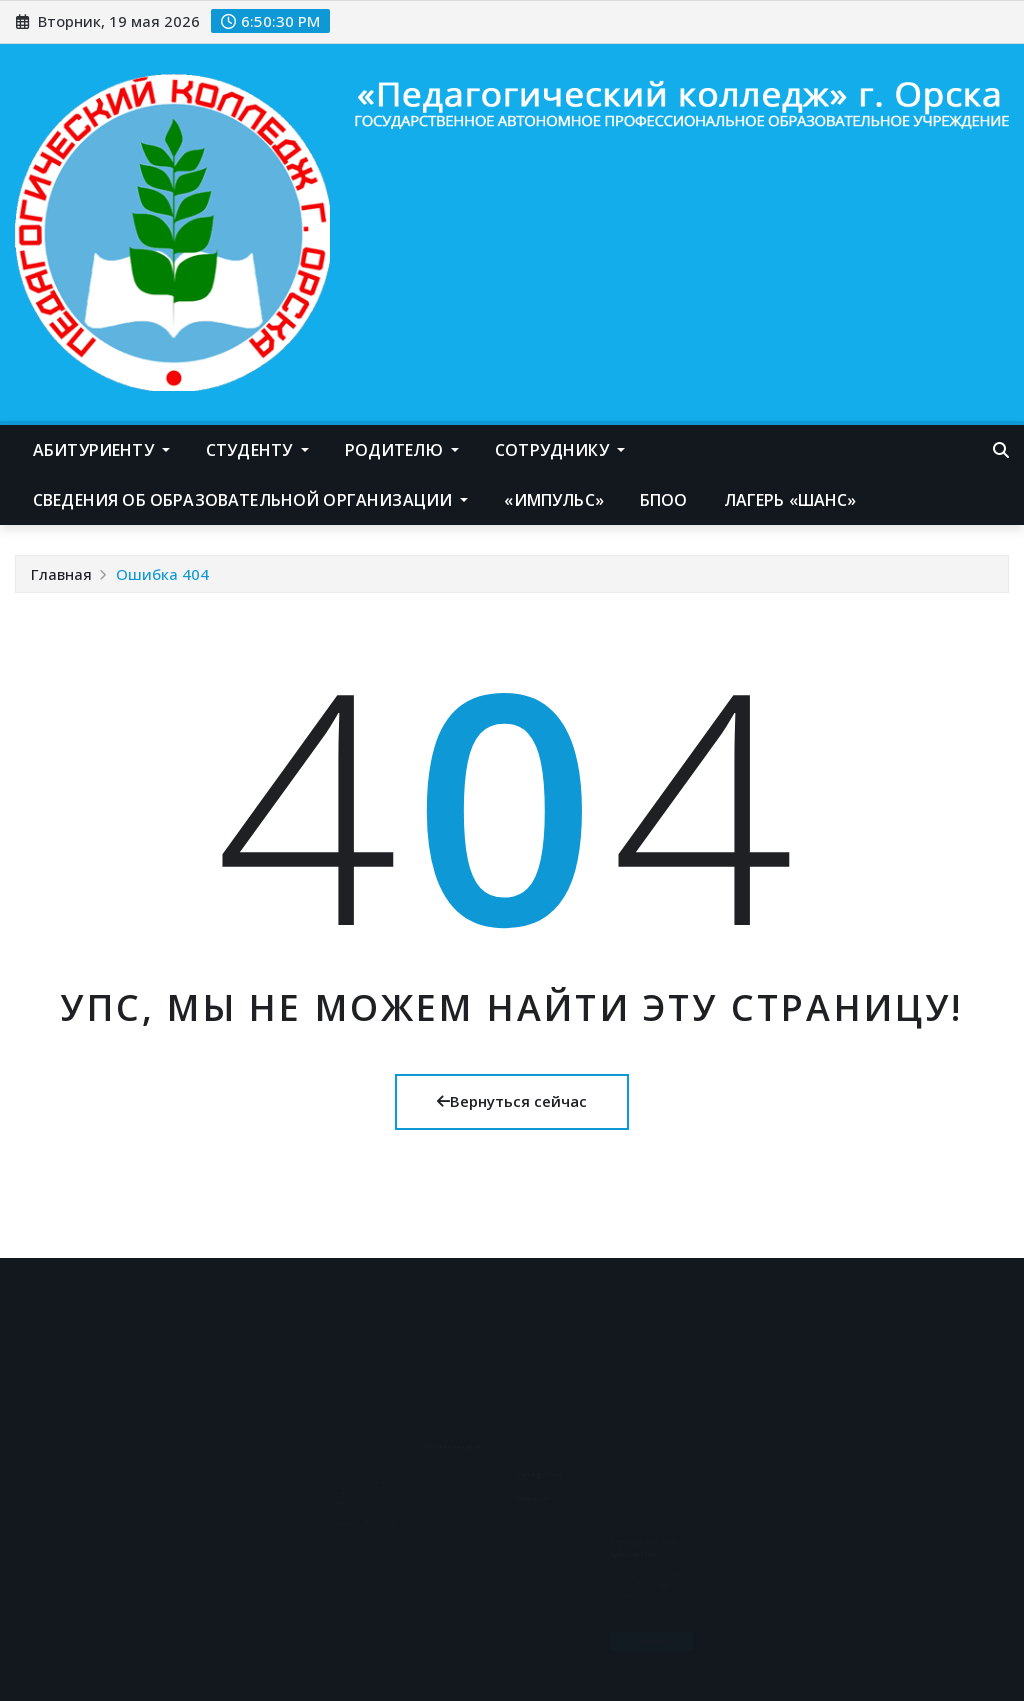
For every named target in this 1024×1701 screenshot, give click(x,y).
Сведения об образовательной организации (250, 500)
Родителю (402, 450)
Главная (61, 574)
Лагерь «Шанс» (790, 500)
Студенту (257, 450)
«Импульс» (553, 500)
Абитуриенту (101, 450)
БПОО (664, 500)
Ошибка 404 (162, 574)
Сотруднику (560, 450)
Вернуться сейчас (512, 1101)
